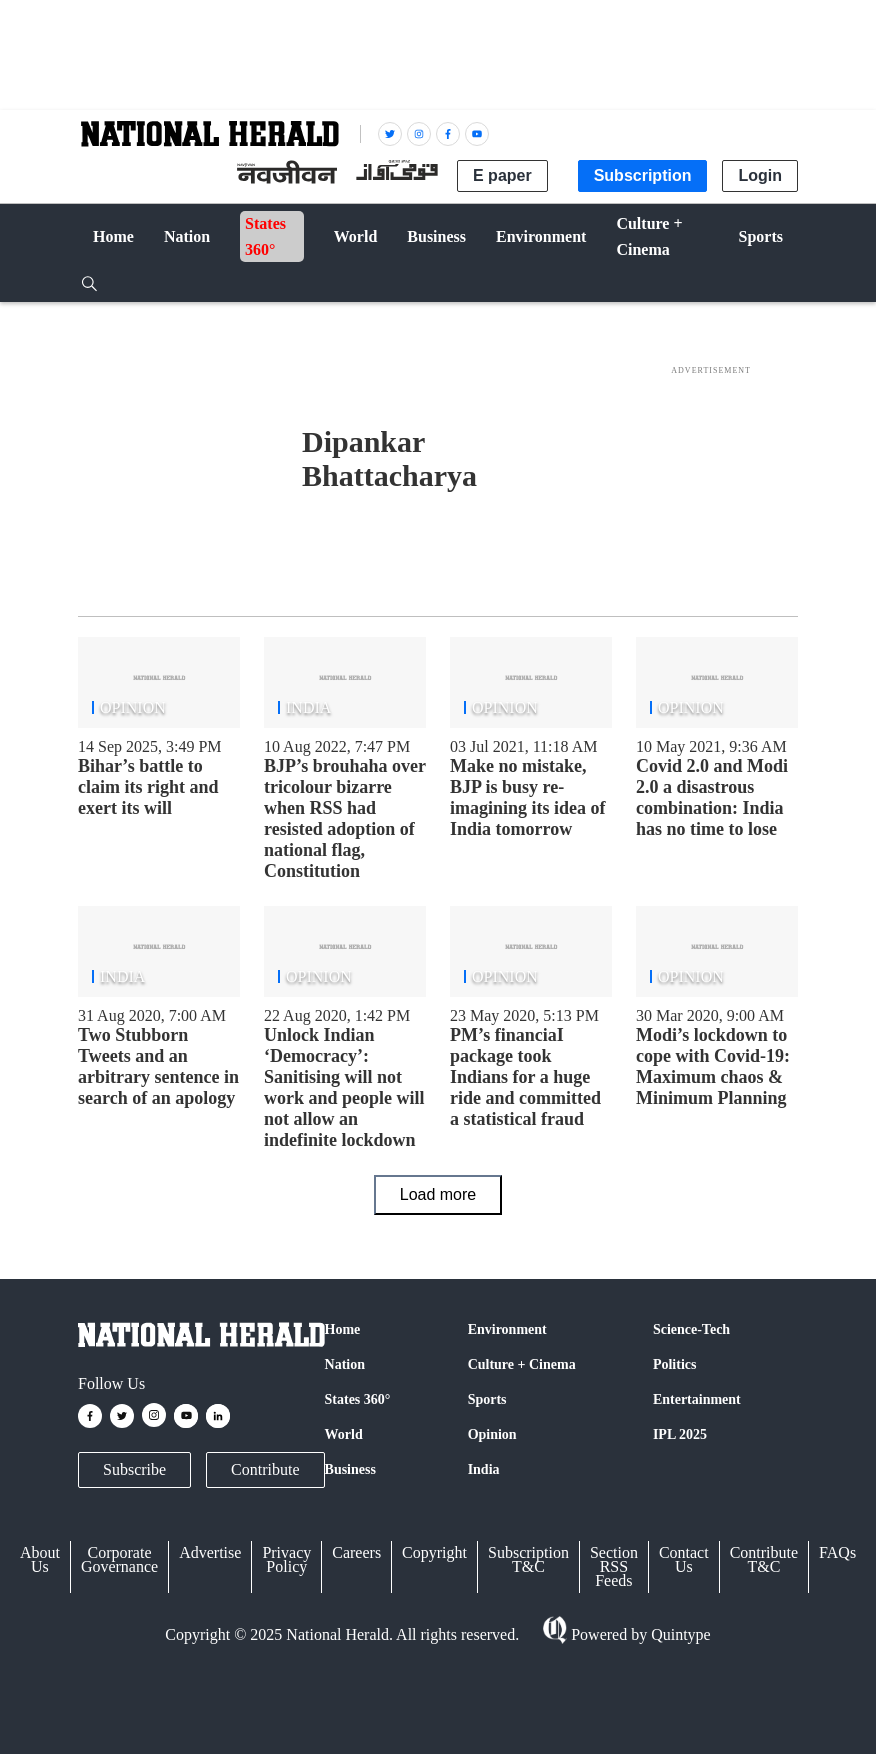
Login (760, 175)
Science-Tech (691, 1329)
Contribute (265, 1469)
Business (350, 1469)
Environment (507, 1329)
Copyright (434, 1552)
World (344, 1434)
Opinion (492, 1434)
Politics (675, 1364)
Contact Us (684, 1559)
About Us (40, 1559)
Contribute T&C (764, 1559)
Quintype (679, 1634)
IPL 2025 (680, 1434)
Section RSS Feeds (614, 1566)
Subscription (643, 175)
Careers (356, 1552)
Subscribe (134, 1469)
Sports (487, 1399)
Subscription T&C (528, 1559)
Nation (345, 1364)
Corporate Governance (119, 1559)
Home (343, 1329)
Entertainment (697, 1399)
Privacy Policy (286, 1559)
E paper (502, 175)
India (484, 1469)
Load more (438, 1194)
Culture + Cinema (522, 1364)
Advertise (210, 1552)
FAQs (837, 1552)
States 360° (358, 1399)
